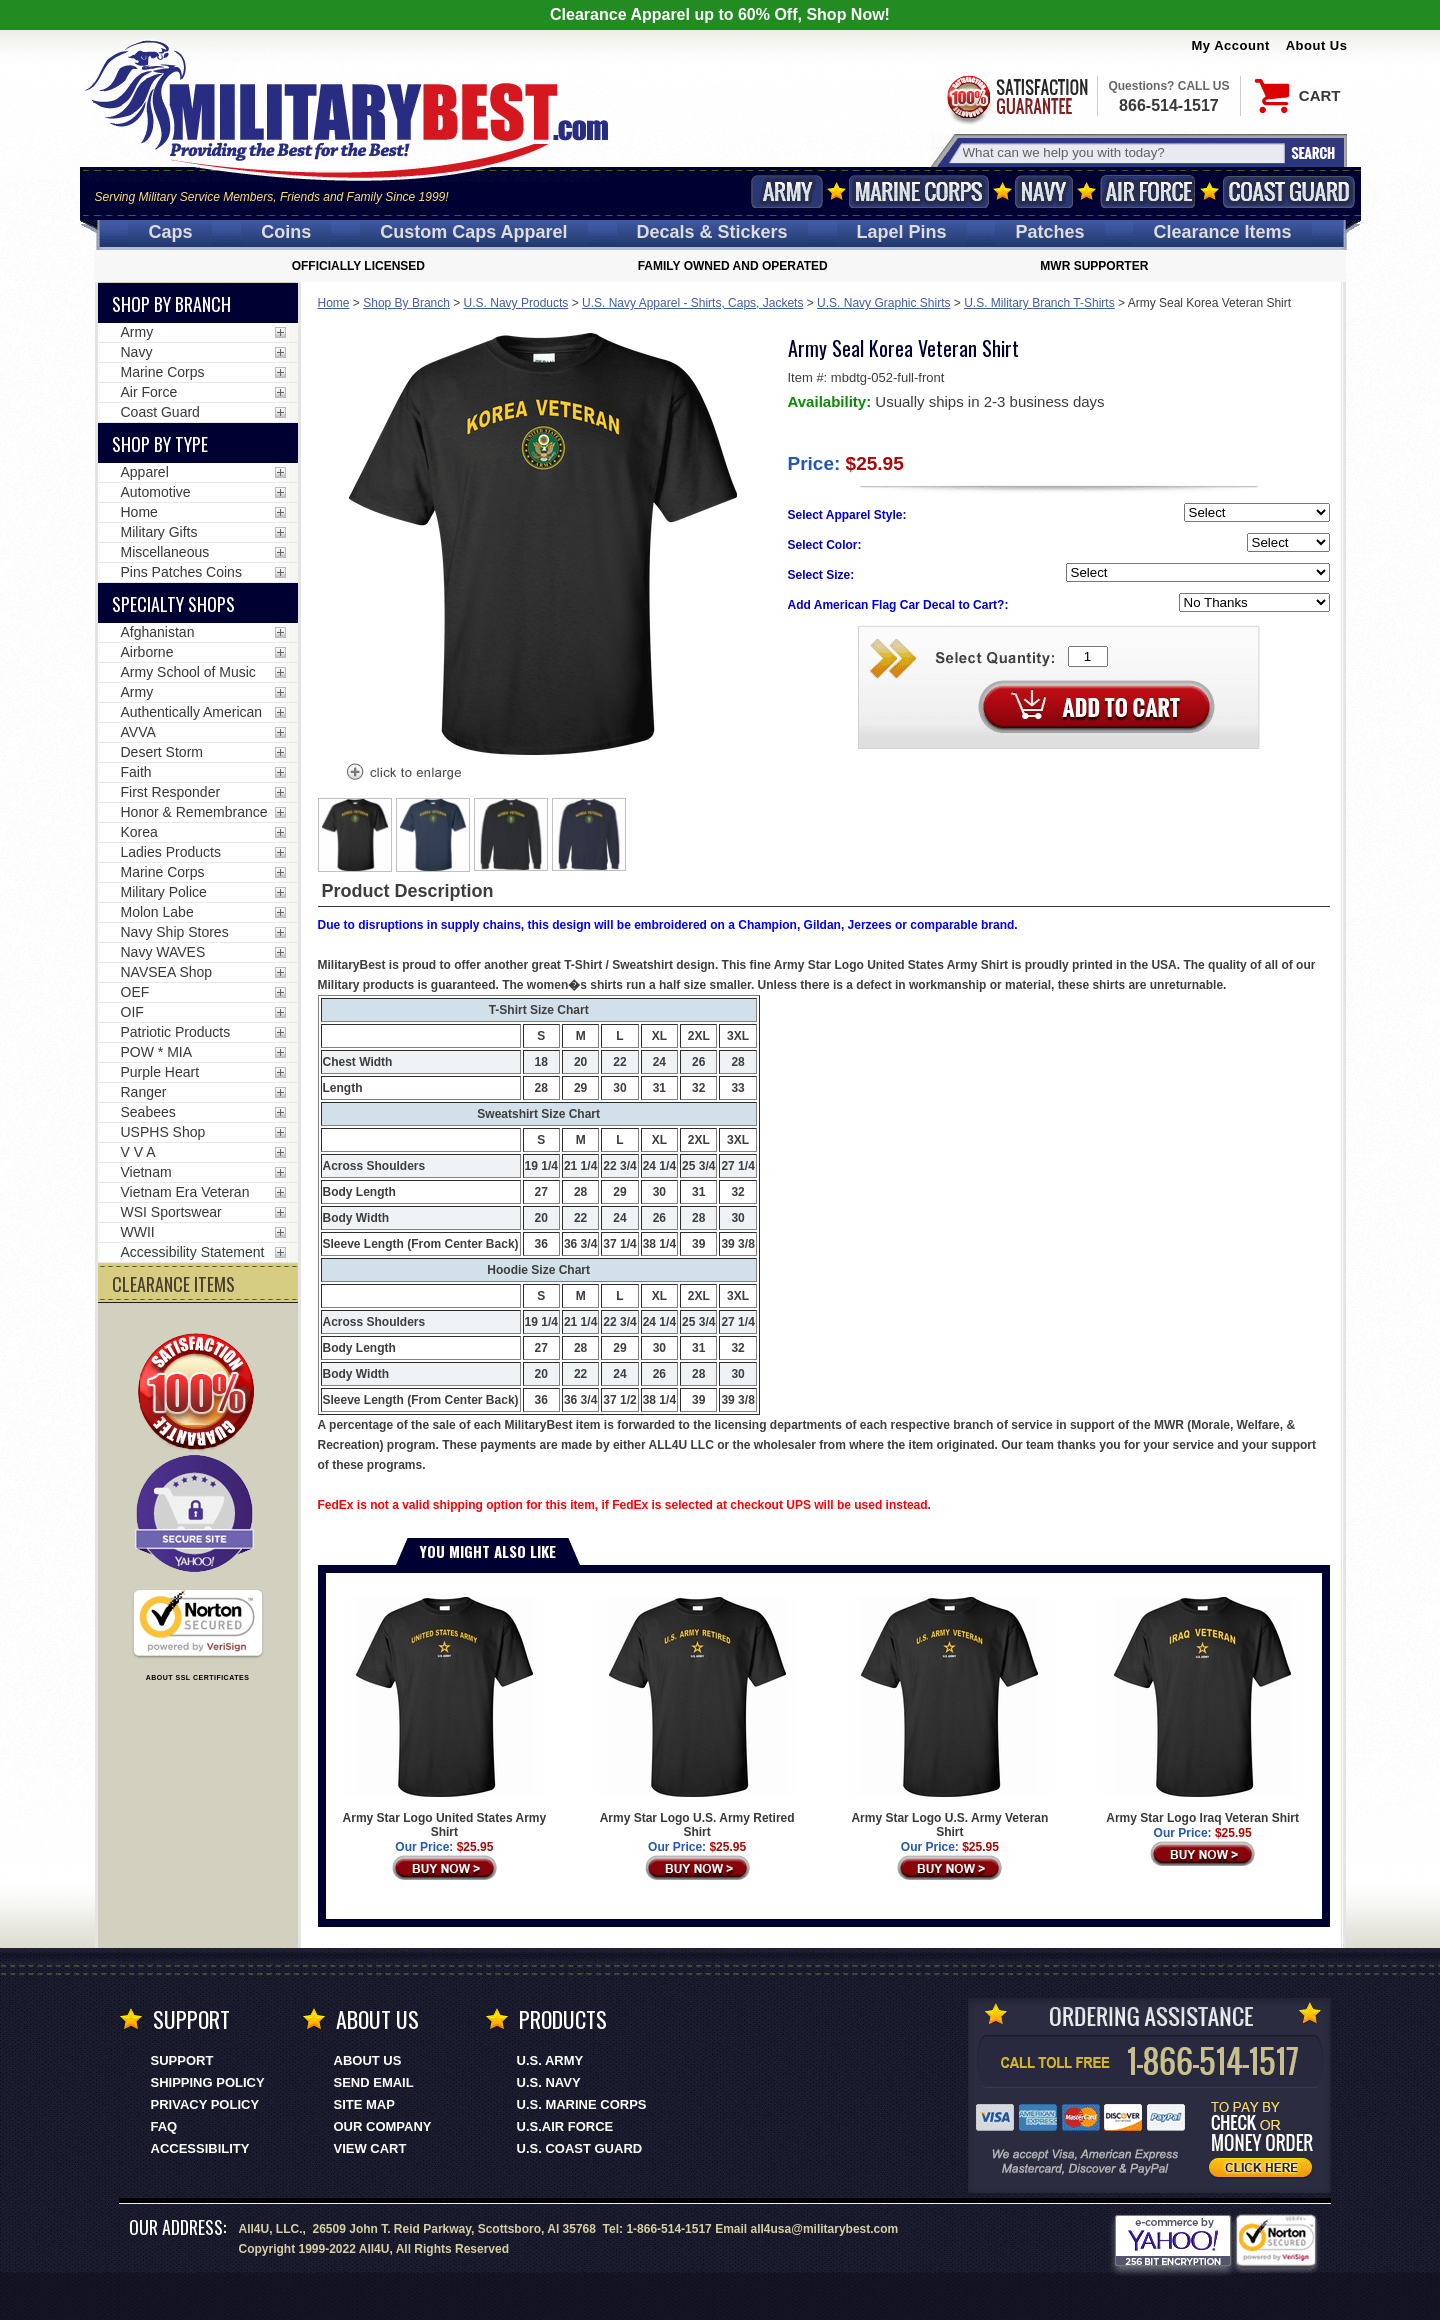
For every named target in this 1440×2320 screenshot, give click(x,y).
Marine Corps (919, 191)
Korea (139, 832)
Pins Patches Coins (181, 572)
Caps (170, 232)
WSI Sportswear (171, 1212)
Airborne (147, 652)
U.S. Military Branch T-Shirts (1039, 303)
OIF (132, 1012)
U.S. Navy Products (516, 303)
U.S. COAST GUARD (580, 2148)
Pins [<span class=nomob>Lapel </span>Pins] (902, 232)
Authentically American (192, 712)
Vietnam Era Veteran (185, 1192)
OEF (135, 992)
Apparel (145, 472)
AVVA (138, 732)
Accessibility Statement (193, 1252)
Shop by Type (160, 444)
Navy (1044, 191)
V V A (138, 1152)
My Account (1231, 45)
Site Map (364, 2104)
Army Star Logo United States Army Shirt (445, 1718)
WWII (138, 1232)
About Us (1317, 45)
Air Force (1148, 191)
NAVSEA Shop (167, 972)
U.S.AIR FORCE (565, 2126)
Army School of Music (188, 672)
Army (787, 191)
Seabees (148, 1112)
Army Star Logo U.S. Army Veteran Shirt (949, 1718)
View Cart (370, 2148)
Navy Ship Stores (175, 932)
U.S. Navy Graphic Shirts (883, 303)
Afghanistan (158, 632)
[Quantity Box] (1088, 656)
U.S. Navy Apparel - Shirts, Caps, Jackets (692, 303)
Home (334, 303)
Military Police (164, 892)
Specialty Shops (173, 604)
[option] (355, 835)
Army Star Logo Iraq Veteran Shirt (1202, 1711)
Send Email (374, 2082)
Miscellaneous (165, 552)
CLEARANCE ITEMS (173, 1284)
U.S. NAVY (549, 2082)
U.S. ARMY (550, 2060)
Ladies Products (171, 852)
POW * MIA (157, 1052)
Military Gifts (159, 532)
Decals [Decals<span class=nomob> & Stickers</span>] (712, 232)
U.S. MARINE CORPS (582, 2104)
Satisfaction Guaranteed (1016, 97)
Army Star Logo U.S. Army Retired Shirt (697, 1718)
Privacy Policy (205, 2104)
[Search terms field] (1121, 152)
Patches (1049, 232)
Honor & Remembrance (194, 812)
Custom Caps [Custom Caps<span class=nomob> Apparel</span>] (473, 232)
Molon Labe (157, 912)
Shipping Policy (208, 2082)
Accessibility (200, 2148)
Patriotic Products (176, 1032)
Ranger (144, 1092)
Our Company (383, 2126)
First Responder (171, 792)
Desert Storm (162, 752)
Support (182, 2060)
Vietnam (146, 1172)
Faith (136, 772)
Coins (286, 232)
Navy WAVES (163, 952)
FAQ (164, 2126)
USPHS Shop (163, 1132)
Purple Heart (160, 1072)
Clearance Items (1222, 232)
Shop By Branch (406, 303)
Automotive (156, 492)
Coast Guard (1289, 191)
